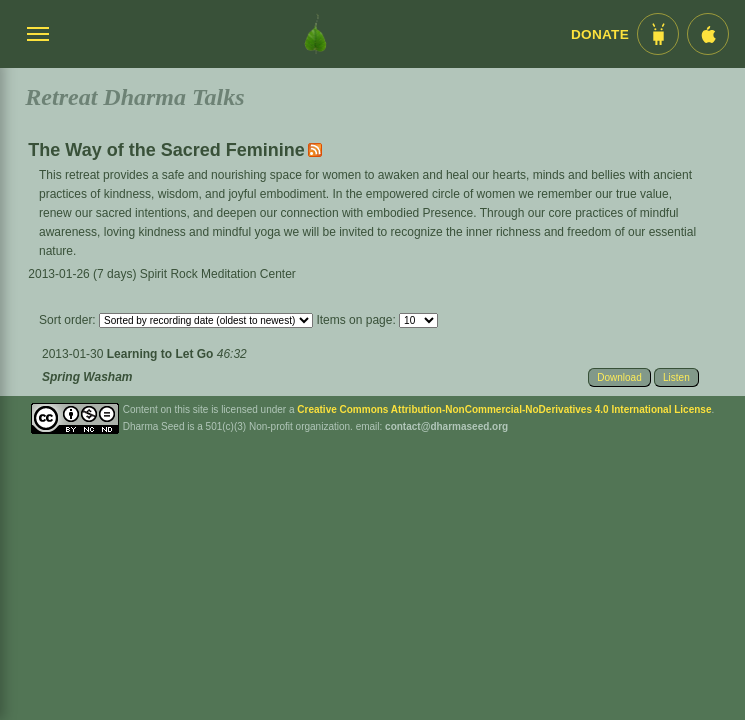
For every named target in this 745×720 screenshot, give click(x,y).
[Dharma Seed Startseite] (315, 34)
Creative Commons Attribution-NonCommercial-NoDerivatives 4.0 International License (504, 409)
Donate (600, 34)
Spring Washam (87, 377)
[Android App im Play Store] (658, 34)
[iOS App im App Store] (708, 34)
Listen (676, 377)
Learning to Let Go (162, 354)
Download (619, 377)
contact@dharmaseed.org (446, 426)
